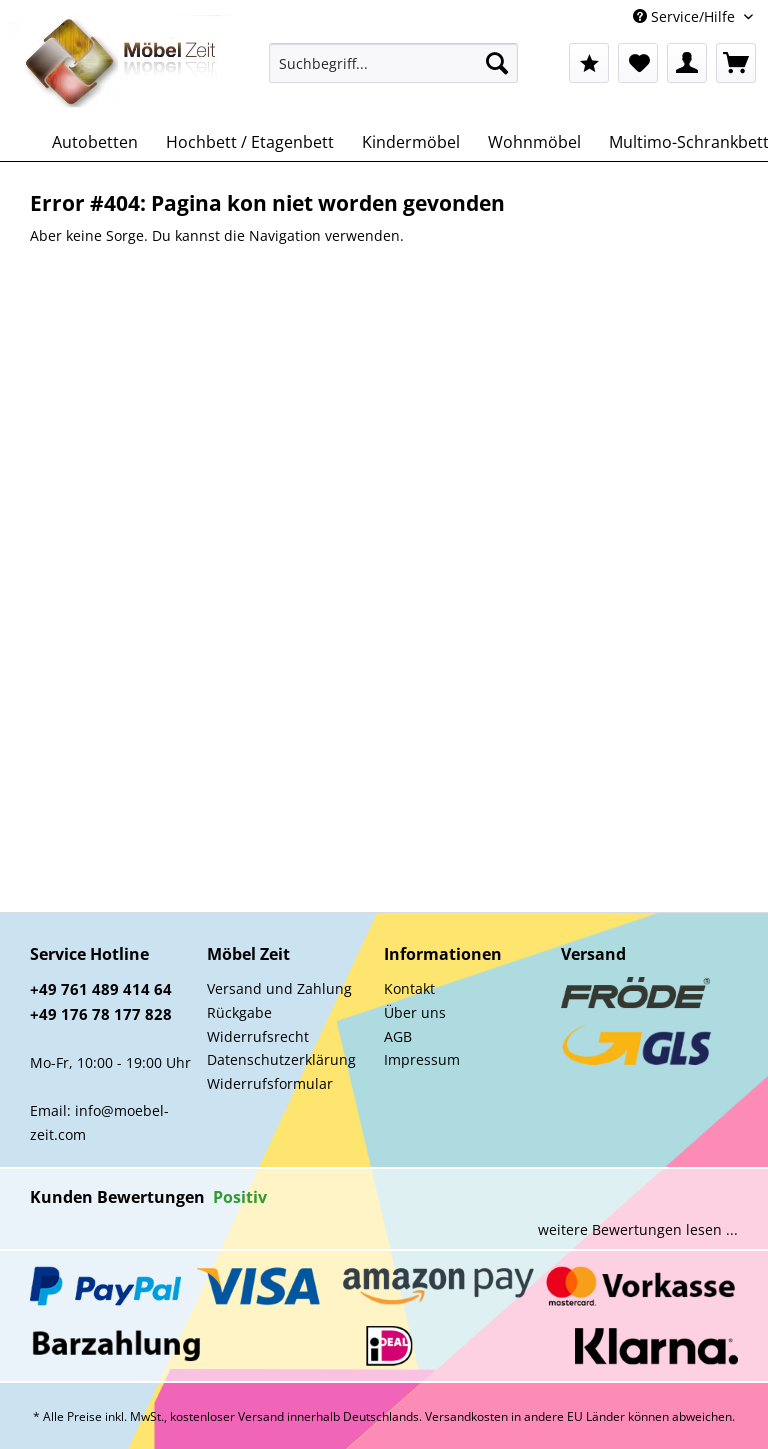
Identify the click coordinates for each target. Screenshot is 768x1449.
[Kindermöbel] (411, 142)
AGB (398, 1036)
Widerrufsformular (270, 1083)
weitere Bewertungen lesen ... (638, 1229)
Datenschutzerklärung (281, 1059)
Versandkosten (466, 1416)
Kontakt (409, 988)
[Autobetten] (95, 142)
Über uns (415, 1012)
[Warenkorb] (736, 63)
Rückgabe (239, 1012)
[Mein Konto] (687, 63)
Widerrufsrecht (258, 1036)
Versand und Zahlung (279, 988)
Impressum (422, 1059)
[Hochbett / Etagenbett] (250, 142)
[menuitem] (394, 72)
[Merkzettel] (638, 63)
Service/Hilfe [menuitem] (686, 16)
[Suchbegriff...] (394, 63)
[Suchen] (497, 63)
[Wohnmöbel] (534, 142)
